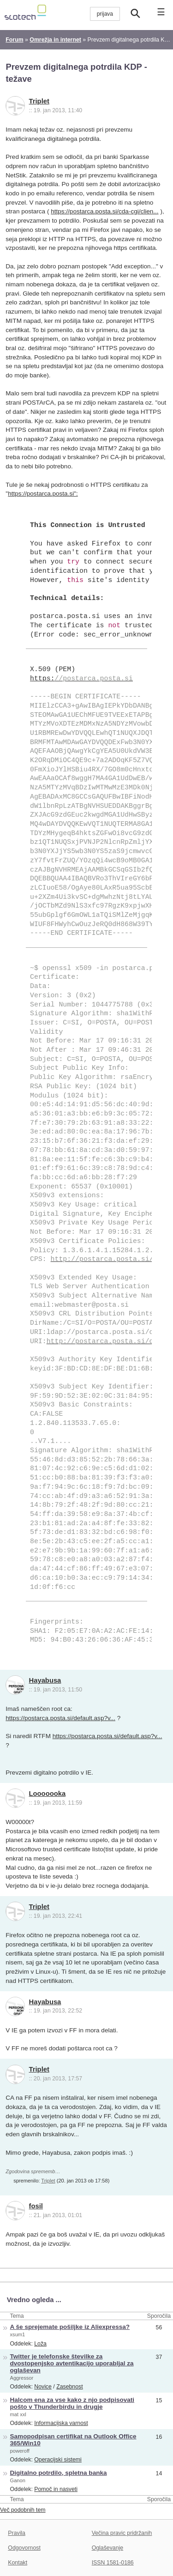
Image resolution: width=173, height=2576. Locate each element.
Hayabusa (45, 1680)
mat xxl (18, 2414)
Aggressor (22, 2378)
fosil (36, 2206)
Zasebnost (69, 2386)
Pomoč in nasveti (56, 2489)
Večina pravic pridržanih (122, 2533)
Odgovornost (24, 2548)
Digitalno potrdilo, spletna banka (58, 2472)
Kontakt (17, 2562)
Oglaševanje (107, 2548)
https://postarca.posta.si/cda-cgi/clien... (104, 211)
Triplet (39, 101)
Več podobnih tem (23, 2510)
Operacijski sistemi (58, 2459)
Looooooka (47, 1793)
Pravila (16, 2533)
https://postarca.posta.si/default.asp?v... (60, 1718)
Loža (40, 2343)
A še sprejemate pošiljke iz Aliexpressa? (70, 2326)
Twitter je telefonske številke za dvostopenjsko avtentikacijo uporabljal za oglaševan (72, 2363)
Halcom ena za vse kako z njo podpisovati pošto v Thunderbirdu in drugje (72, 2403)
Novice (43, 2386)
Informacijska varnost (61, 2423)
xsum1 (17, 2334)
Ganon (17, 2480)
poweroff (20, 2451)
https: (81, 678)
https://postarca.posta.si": (43, 493)
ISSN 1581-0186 (113, 2562)
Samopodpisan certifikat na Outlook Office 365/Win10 (73, 2440)
